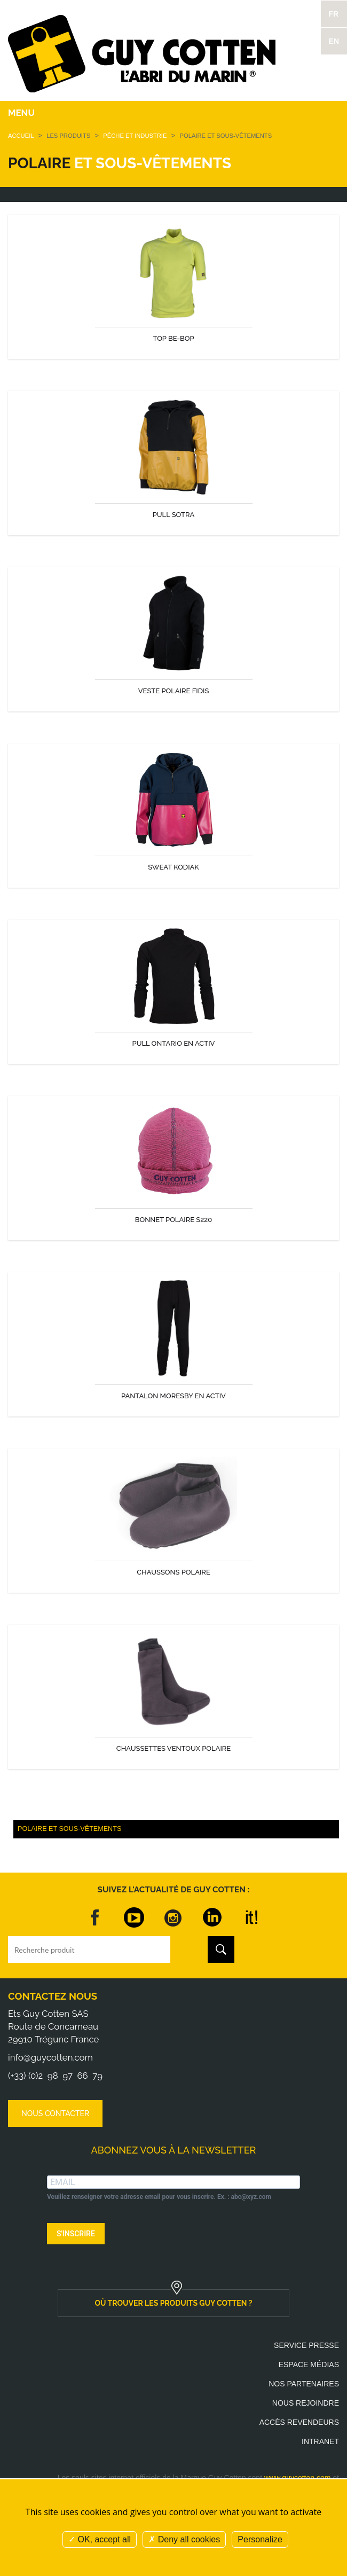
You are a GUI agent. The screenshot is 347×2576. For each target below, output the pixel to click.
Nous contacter (55, 2113)
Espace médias (309, 2364)
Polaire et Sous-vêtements (69, 1829)
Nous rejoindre (305, 2403)
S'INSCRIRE (76, 2233)
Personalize (260, 2539)
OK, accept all (99, 2539)
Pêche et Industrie (135, 135)
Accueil (21, 135)
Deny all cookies (184, 2539)
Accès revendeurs (299, 2422)
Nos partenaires (304, 2383)
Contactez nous (52, 1996)
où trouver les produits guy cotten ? (174, 2303)
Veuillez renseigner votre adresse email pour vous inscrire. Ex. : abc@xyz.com (159, 2197)
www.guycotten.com (297, 2477)
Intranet (320, 2441)
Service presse (306, 2345)
